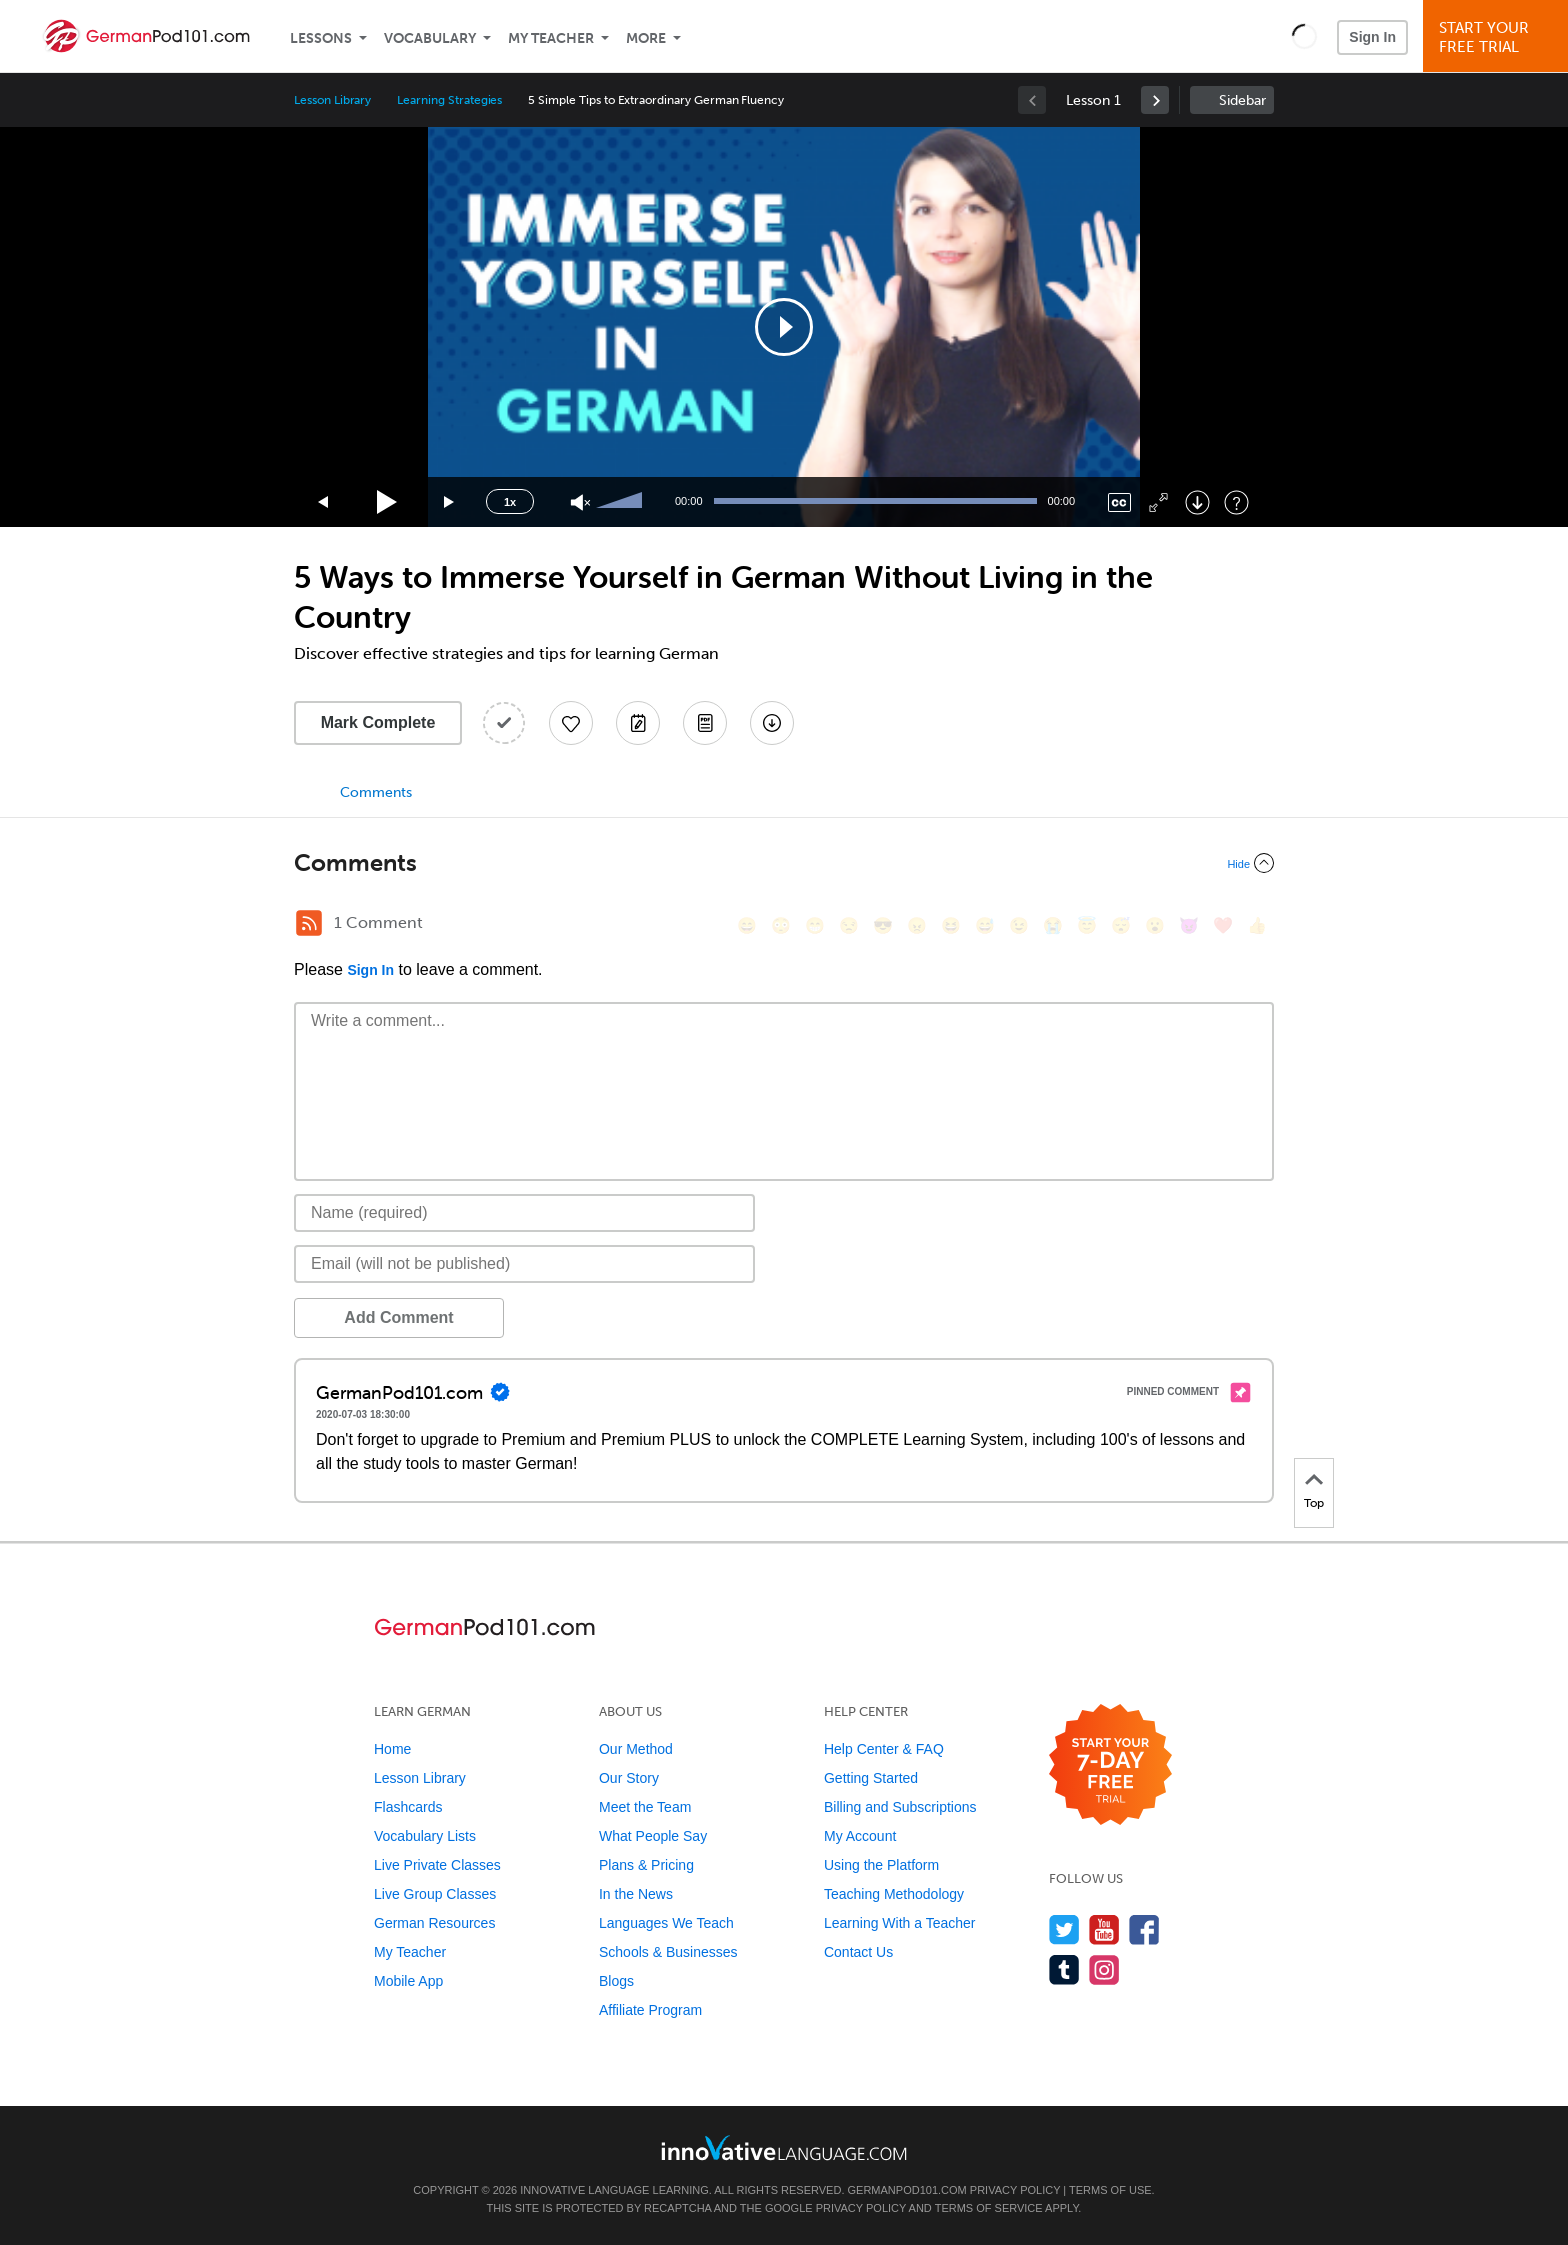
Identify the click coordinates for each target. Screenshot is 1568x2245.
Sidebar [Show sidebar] (1242, 100)
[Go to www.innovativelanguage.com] (784, 2147)
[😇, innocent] (1087, 925)
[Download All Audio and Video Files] (772, 723)
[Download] (1197, 502)
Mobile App (408, 1981)
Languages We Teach (666, 1923)
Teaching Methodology (894, 1894)
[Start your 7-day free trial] (1110, 1765)
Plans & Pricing (646, 1865)
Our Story (629, 1778)
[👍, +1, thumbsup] (1257, 925)
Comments (376, 792)
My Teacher (551, 38)
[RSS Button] (309, 923)
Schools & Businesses (668, 1952)
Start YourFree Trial (1498, 37)
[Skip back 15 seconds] (324, 502)
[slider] (622, 502)
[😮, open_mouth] (1155, 925)
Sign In (1372, 37)
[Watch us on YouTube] (1104, 1929)
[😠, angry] (917, 925)
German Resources (434, 1923)
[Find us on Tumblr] (1064, 1969)
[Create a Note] (638, 723)
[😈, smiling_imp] (1189, 925)
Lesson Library (332, 100)
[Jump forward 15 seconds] (450, 502)
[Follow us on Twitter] (1064, 1929)
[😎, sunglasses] (883, 925)
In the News (636, 1894)
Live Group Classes (435, 1894)
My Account (860, 1836)
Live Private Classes (437, 1865)
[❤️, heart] (1223, 925)
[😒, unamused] (849, 925)
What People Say (653, 1836)
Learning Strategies (449, 100)
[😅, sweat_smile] (985, 925)
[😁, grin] (815, 925)
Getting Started (871, 1778)
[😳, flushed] (781, 925)
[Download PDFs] (705, 723)
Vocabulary (430, 38)
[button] (1304, 36)
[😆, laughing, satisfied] (951, 925)
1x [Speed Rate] (510, 502)
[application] (784, 327)
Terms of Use (1110, 2190)
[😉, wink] (1019, 925)
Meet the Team (645, 1807)
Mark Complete (378, 722)
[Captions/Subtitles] (1119, 502)
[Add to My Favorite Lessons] (571, 723)
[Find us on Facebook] (1144, 1929)
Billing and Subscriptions (900, 1807)
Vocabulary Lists (425, 1836)
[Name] (524, 1213)
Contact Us (858, 1952)
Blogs (616, 1981)
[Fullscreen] (1158, 502)
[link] (1155, 100)
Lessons (321, 38)
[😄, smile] (747, 925)
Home (392, 1749)
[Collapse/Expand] (784, 863)
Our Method (636, 1749)
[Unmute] (580, 502)
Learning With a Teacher (900, 1923)
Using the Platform (881, 1865)
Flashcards (408, 1807)
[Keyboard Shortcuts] (1236, 502)
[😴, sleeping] (1121, 925)
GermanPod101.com (907, 2190)
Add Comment (398, 1317)
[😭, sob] (1053, 925)
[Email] (524, 1264)
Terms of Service (989, 2208)
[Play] (387, 502)
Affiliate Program (650, 2010)
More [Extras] (646, 38)
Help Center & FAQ (884, 1749)
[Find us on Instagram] (1104, 1969)
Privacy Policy (1015, 2190)
